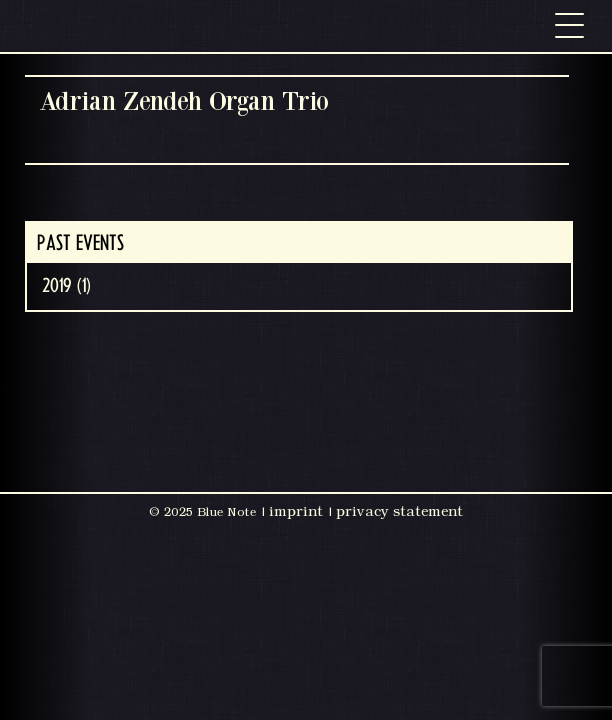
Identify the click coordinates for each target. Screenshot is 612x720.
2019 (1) (66, 286)
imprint (296, 511)
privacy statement (399, 511)
